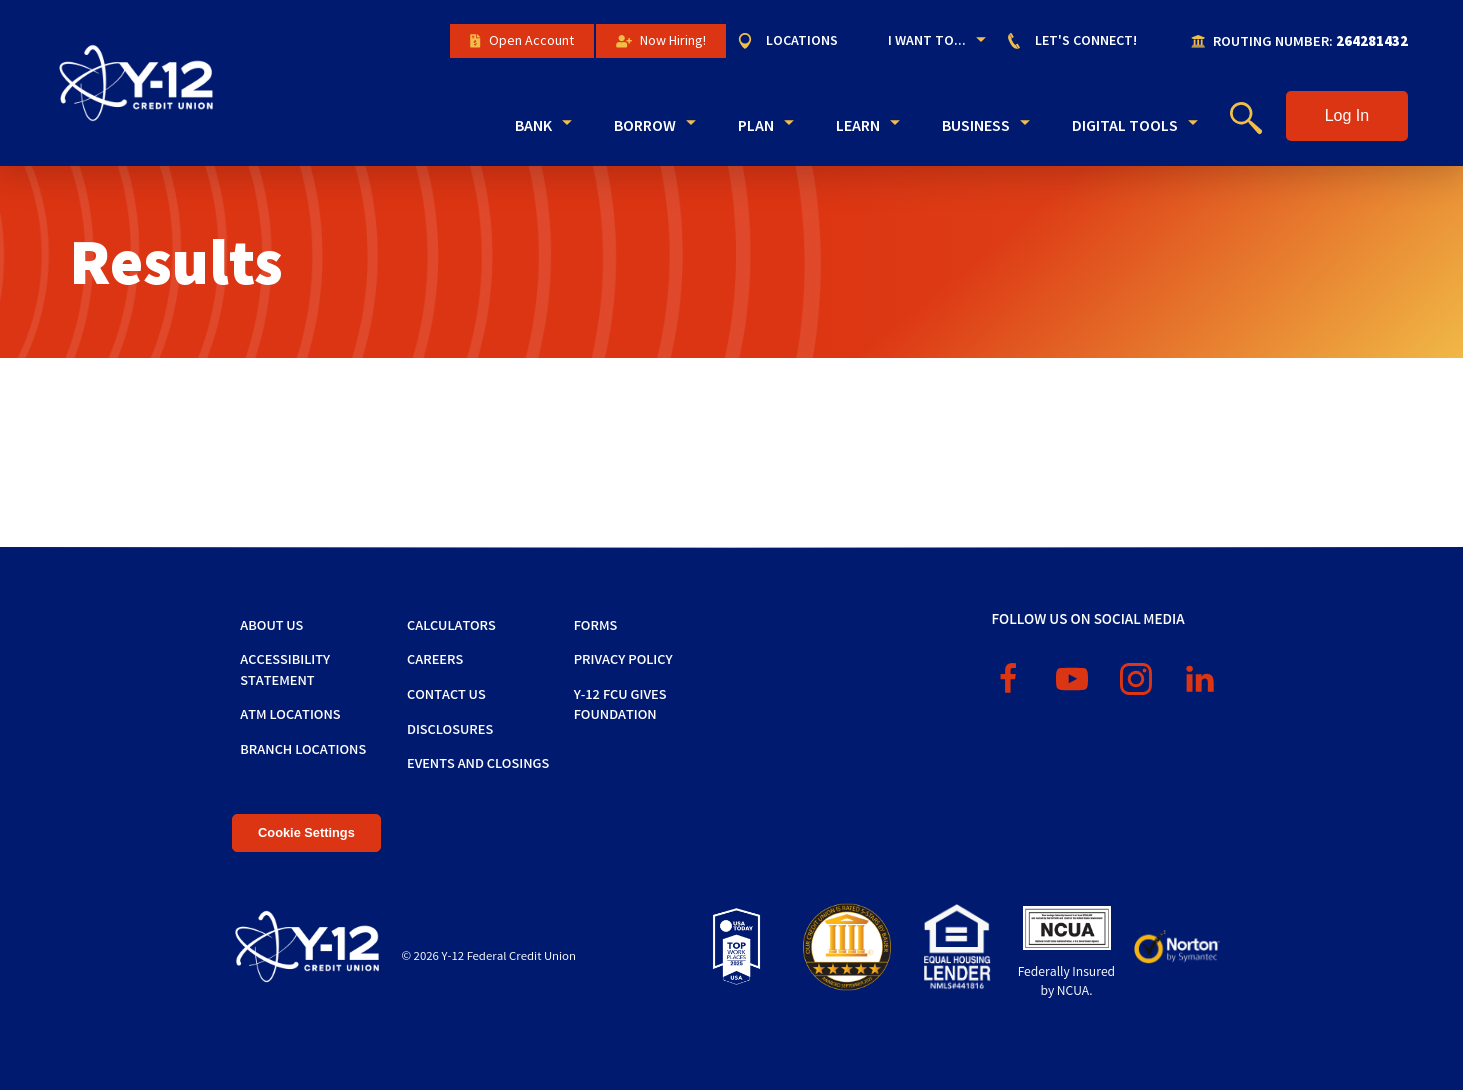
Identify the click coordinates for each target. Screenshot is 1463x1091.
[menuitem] (797, 41)
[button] (1346, 116)
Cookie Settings (306, 832)
